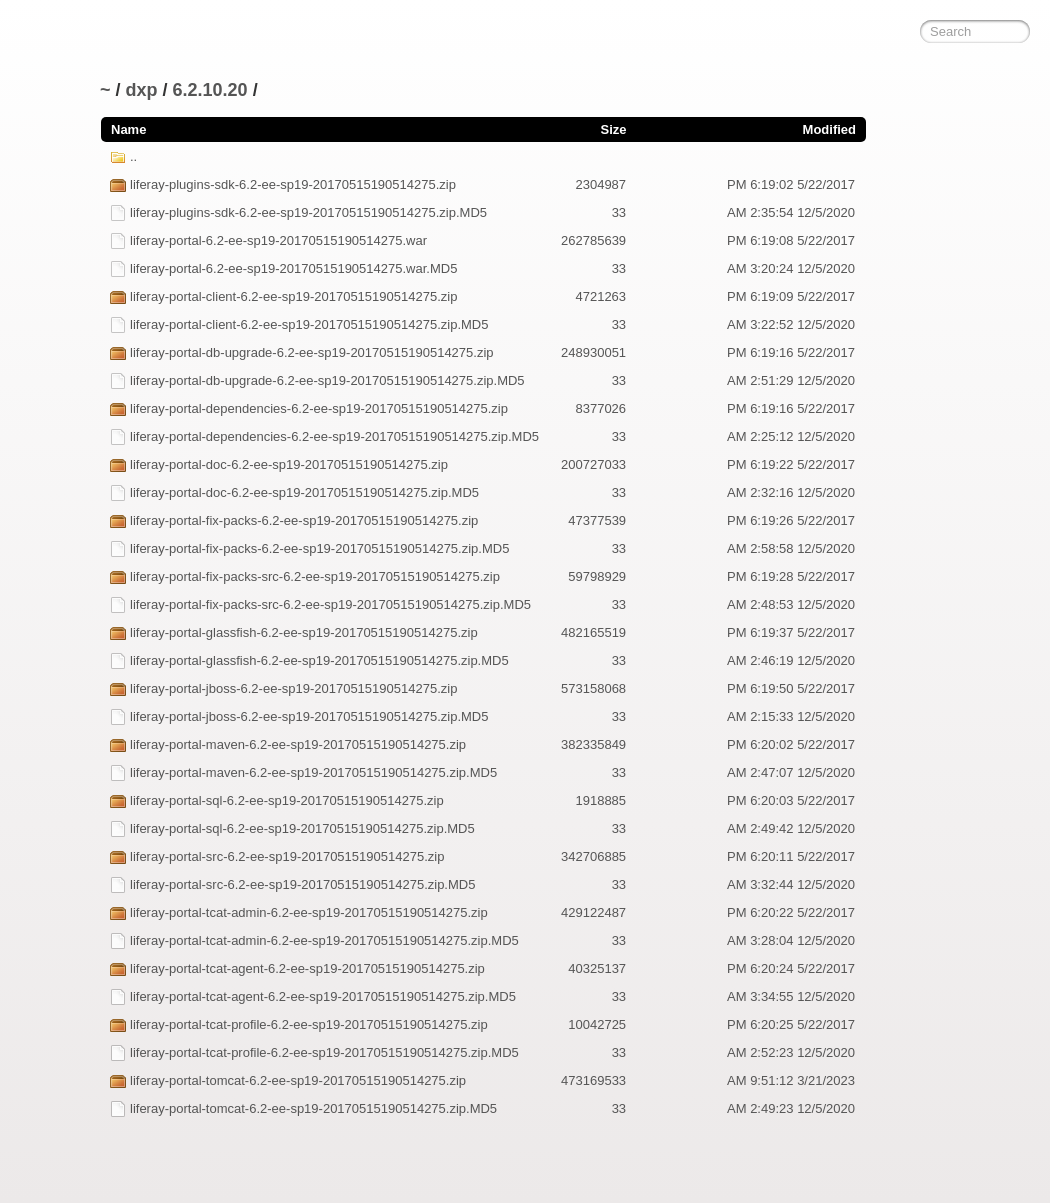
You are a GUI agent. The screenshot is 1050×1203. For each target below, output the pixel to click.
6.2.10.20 (210, 90)
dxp (142, 90)
